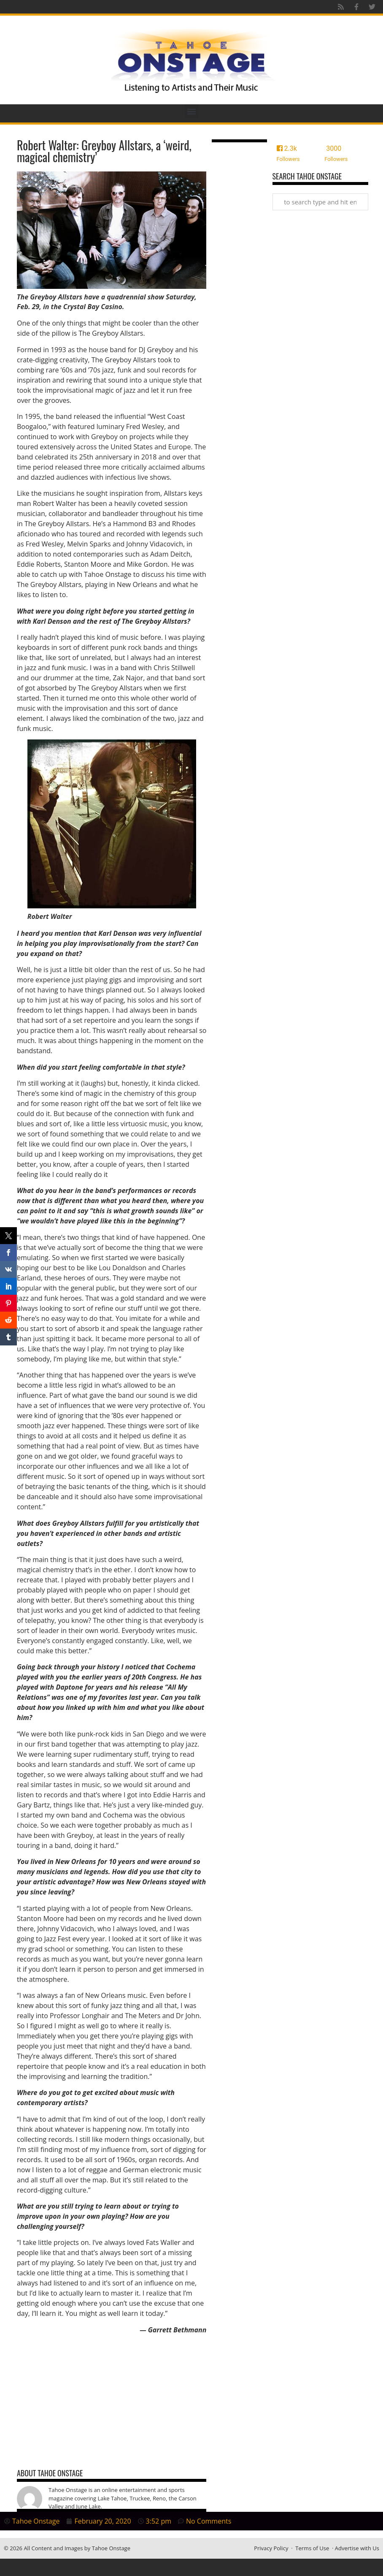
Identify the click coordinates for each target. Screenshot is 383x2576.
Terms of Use (312, 2548)
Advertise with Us (357, 2548)
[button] (192, 111)
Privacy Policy (271, 2548)
